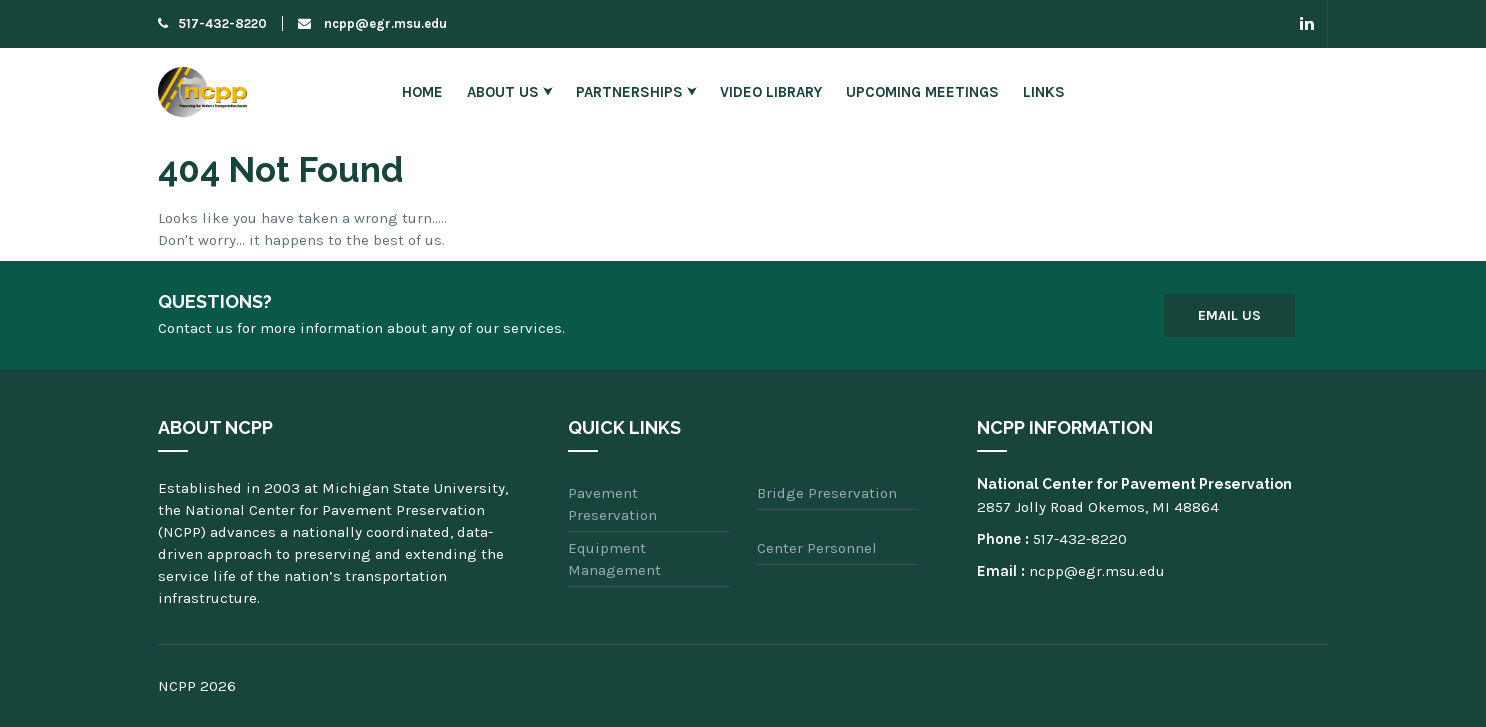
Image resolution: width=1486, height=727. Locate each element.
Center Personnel (817, 548)
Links (1044, 92)
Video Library (771, 92)
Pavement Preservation (612, 504)
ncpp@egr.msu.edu (372, 23)
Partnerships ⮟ (636, 92)
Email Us (1229, 315)
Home (422, 92)
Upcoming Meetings (922, 92)
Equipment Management (614, 559)
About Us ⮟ (509, 92)
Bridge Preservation (827, 493)
